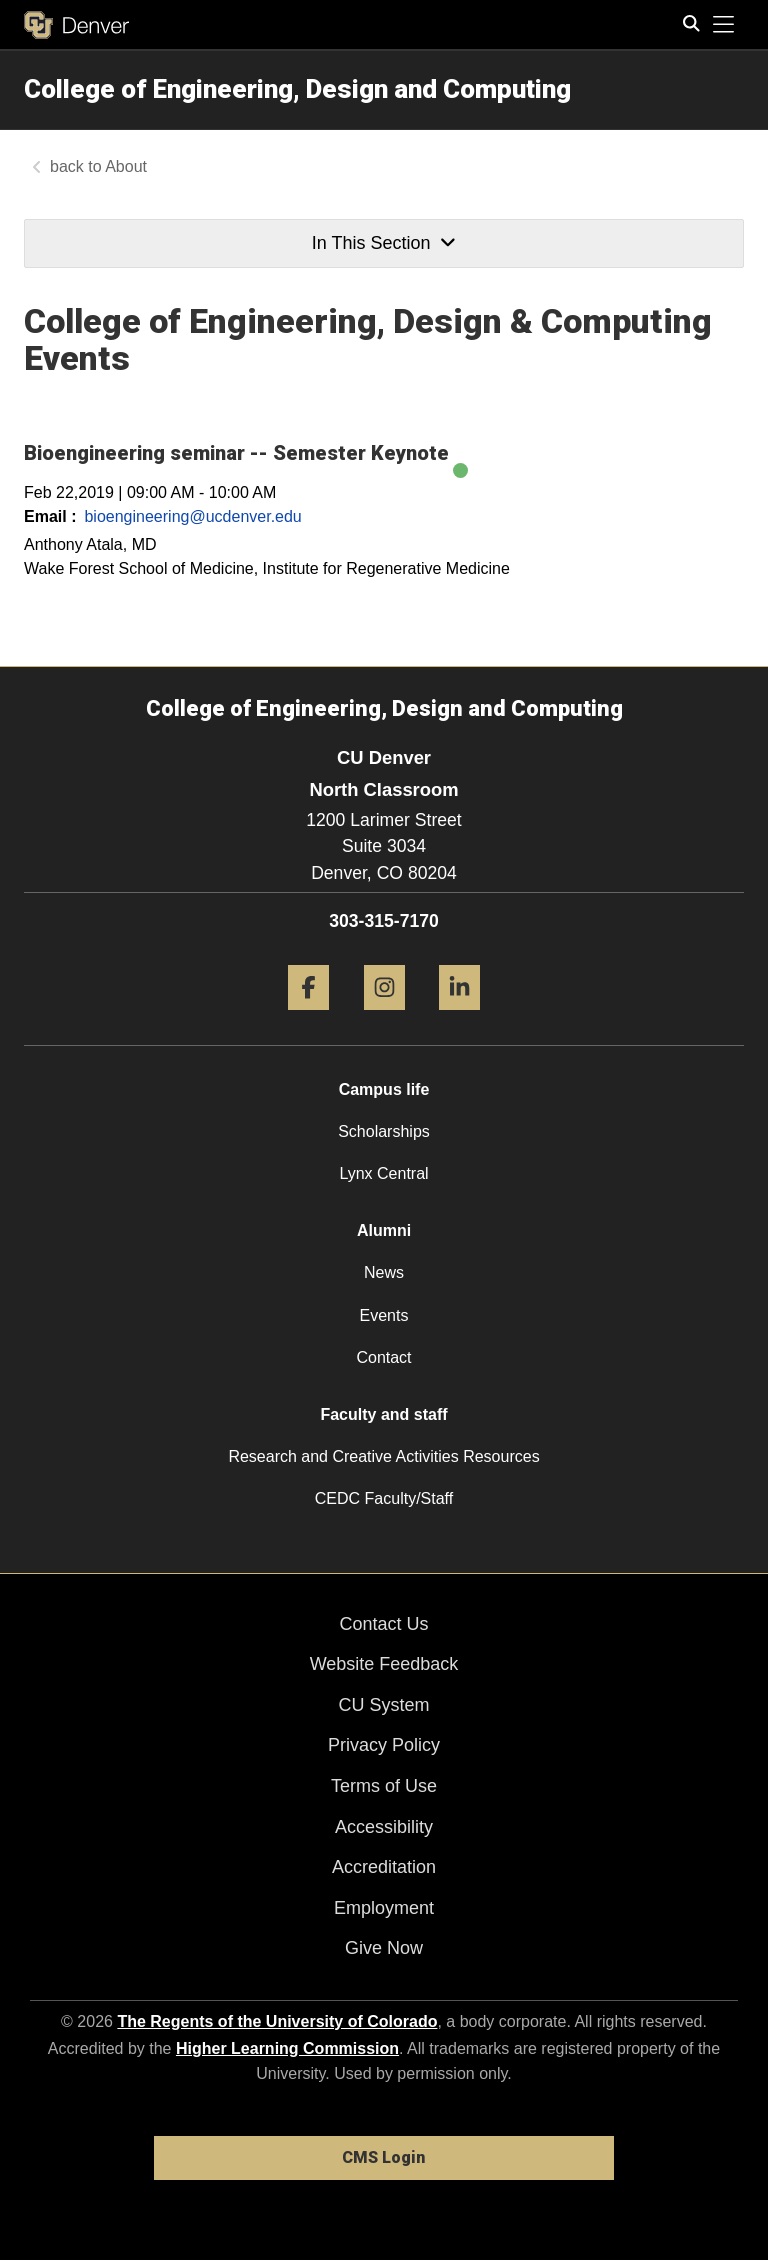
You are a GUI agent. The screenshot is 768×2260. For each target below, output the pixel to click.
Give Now (384, 1948)
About (126, 166)
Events (384, 1315)
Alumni (384, 1230)
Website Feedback (384, 1664)
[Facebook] (308, 1017)
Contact (383, 1357)
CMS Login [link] (383, 2157)
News (384, 1272)
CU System (383, 1705)
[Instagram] (384, 1017)
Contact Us (383, 1624)
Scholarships (384, 1131)
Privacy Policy (384, 1745)
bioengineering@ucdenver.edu (192, 516)
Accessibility (384, 1827)
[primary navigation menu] (724, 25)
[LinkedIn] (459, 1017)
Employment (384, 1908)
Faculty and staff (383, 1414)
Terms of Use (384, 1786)
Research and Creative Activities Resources (383, 1456)
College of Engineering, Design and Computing (297, 89)
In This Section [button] (384, 243)
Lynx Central (383, 1173)
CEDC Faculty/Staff (384, 1498)
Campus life (384, 1089)
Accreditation (384, 1867)
